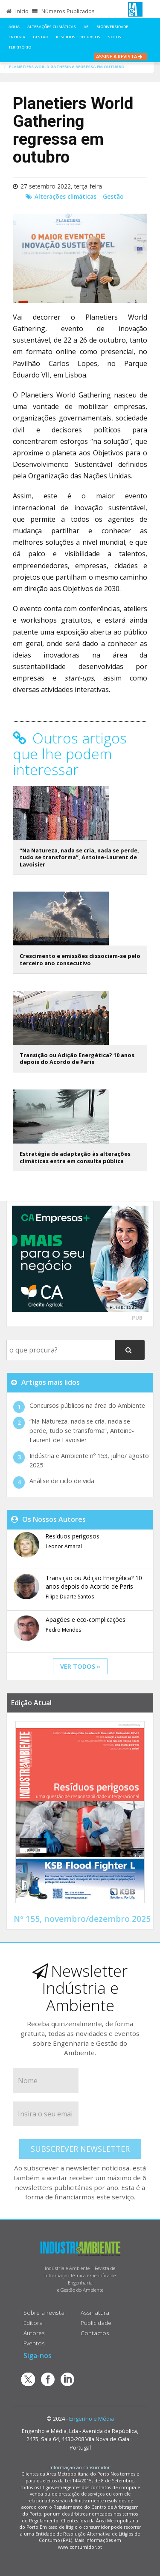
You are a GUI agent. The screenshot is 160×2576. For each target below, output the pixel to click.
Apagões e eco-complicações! (86, 1619)
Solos (114, 37)
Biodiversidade (112, 26)
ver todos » (80, 1666)
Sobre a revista (43, 2312)
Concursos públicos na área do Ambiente (87, 1405)
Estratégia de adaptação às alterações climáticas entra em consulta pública (75, 1157)
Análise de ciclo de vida (61, 1481)
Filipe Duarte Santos (70, 1596)
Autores (34, 2333)
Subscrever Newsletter (80, 2149)
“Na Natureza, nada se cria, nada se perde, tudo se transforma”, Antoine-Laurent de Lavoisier (79, 857)
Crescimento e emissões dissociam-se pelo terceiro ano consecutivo (80, 959)
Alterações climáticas (51, 26)
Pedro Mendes (63, 1629)
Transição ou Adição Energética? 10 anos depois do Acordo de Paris (77, 1058)
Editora (33, 2323)
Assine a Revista (120, 56)
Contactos (95, 2333)
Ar (86, 26)
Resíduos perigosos (72, 1536)
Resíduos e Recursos (78, 37)
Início (17, 11)
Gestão (40, 37)
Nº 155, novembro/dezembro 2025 (82, 1918)
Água (14, 26)
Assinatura (95, 2312)
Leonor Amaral (64, 1546)
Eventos (34, 2343)
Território (20, 47)
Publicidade (96, 2323)
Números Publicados (63, 11)
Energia (17, 37)
